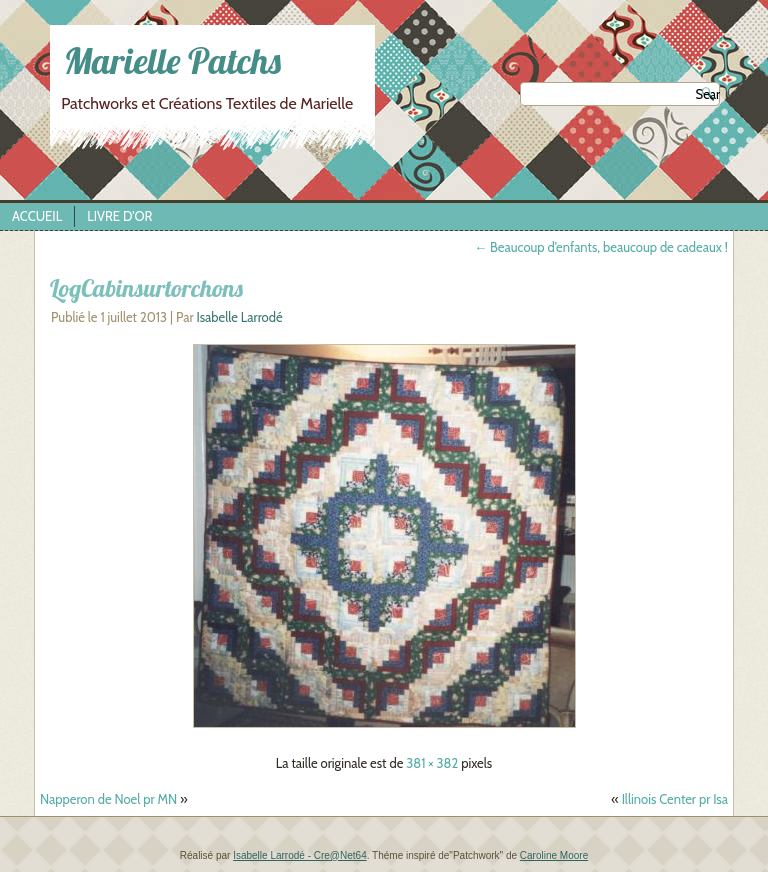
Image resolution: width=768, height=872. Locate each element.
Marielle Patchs (172, 60)
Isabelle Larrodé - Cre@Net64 (300, 855)
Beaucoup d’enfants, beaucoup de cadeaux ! (601, 247)
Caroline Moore (554, 855)
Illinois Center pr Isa (675, 799)
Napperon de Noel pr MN (108, 799)
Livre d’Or (119, 216)
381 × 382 (432, 763)
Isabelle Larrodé (239, 317)
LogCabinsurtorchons (146, 288)
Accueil (37, 216)
